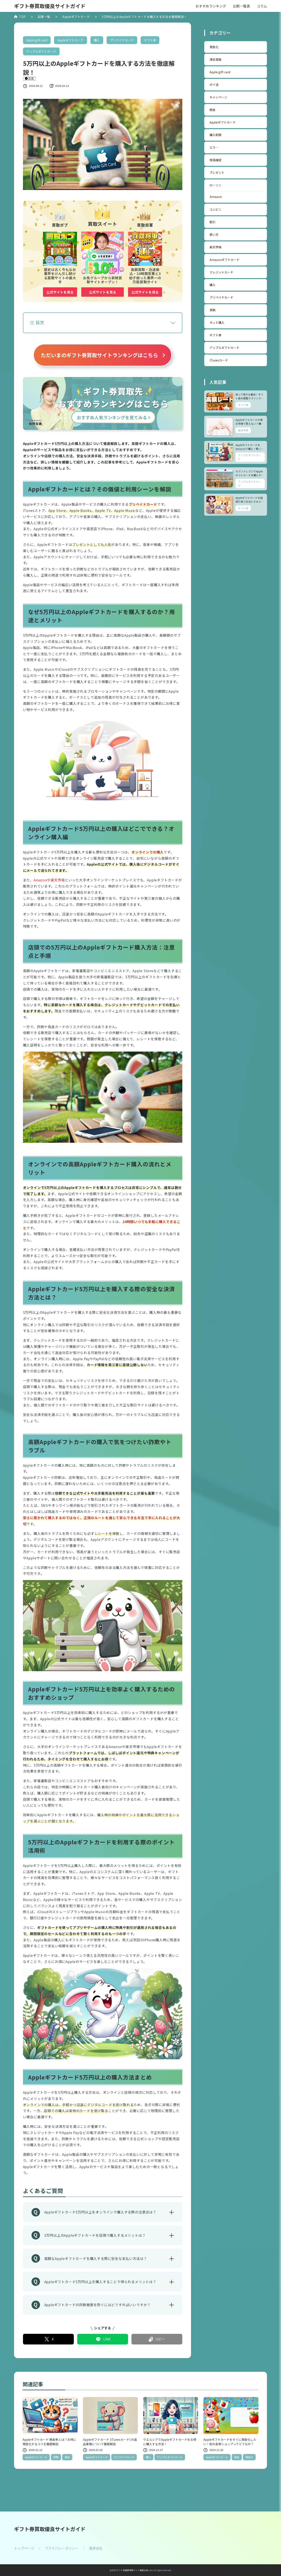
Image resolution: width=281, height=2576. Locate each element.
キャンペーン (218, 97)
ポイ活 (214, 84)
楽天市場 (215, 247)
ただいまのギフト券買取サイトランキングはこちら (99, 355)
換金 (212, 110)
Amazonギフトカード (225, 260)
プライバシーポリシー (62, 2548)
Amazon (216, 196)
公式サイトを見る (102, 292)
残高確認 (215, 160)
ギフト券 (150, 40)
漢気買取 (215, 59)
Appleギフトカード (70, 40)
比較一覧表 (241, 6)
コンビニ (215, 209)
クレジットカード (221, 272)
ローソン (215, 185)
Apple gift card (36, 40)
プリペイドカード (122, 40)
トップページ (24, 2548)
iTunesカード (219, 360)
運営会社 (96, 2548)
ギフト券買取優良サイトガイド (50, 6)
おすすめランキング (210, 6)
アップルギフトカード (41, 51)
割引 (212, 222)
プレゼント (217, 172)
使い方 (214, 234)
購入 (97, 40)
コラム (262, 6)
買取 (212, 310)
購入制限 (215, 135)
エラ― (214, 147)
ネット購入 (217, 322)
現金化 (214, 47)
